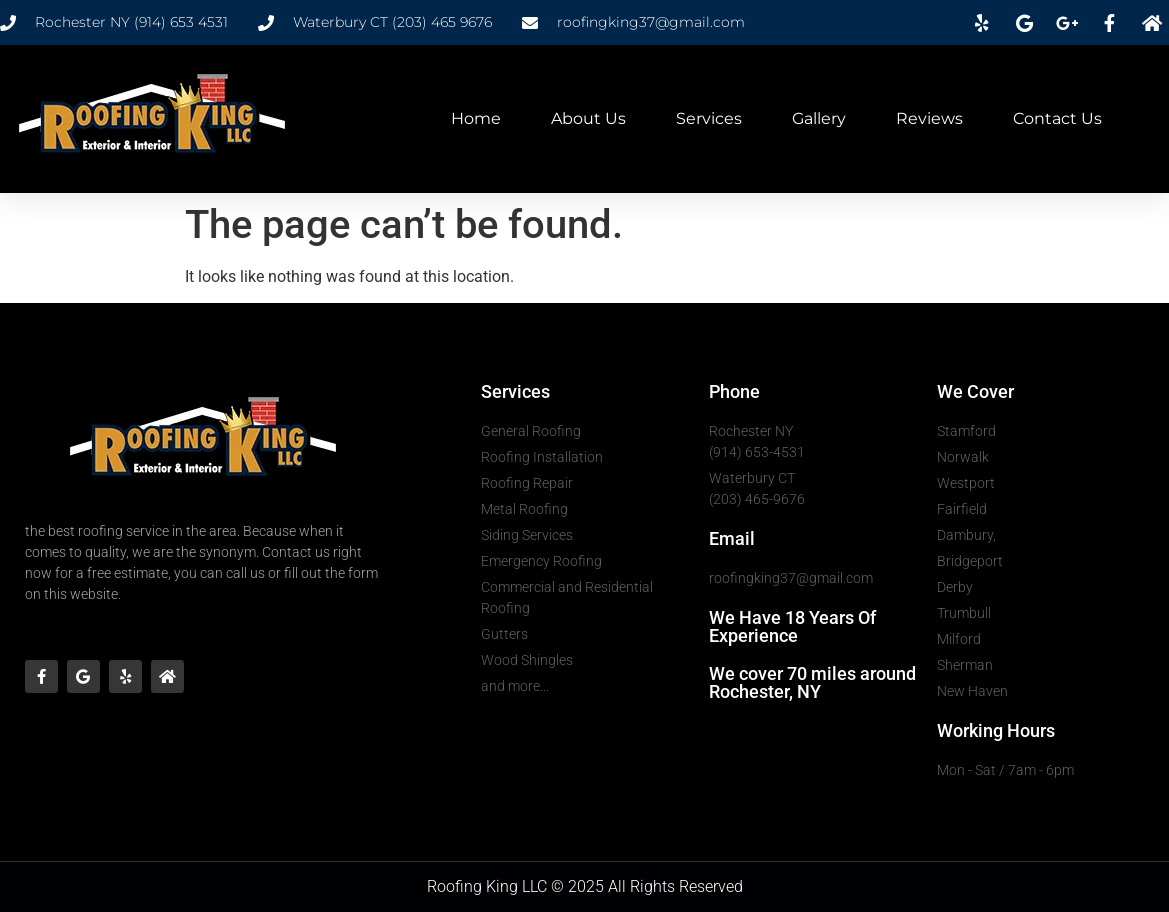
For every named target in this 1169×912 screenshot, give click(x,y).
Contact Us (1057, 118)
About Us (588, 118)
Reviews (929, 118)
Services (709, 118)
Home (476, 118)
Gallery (819, 118)
